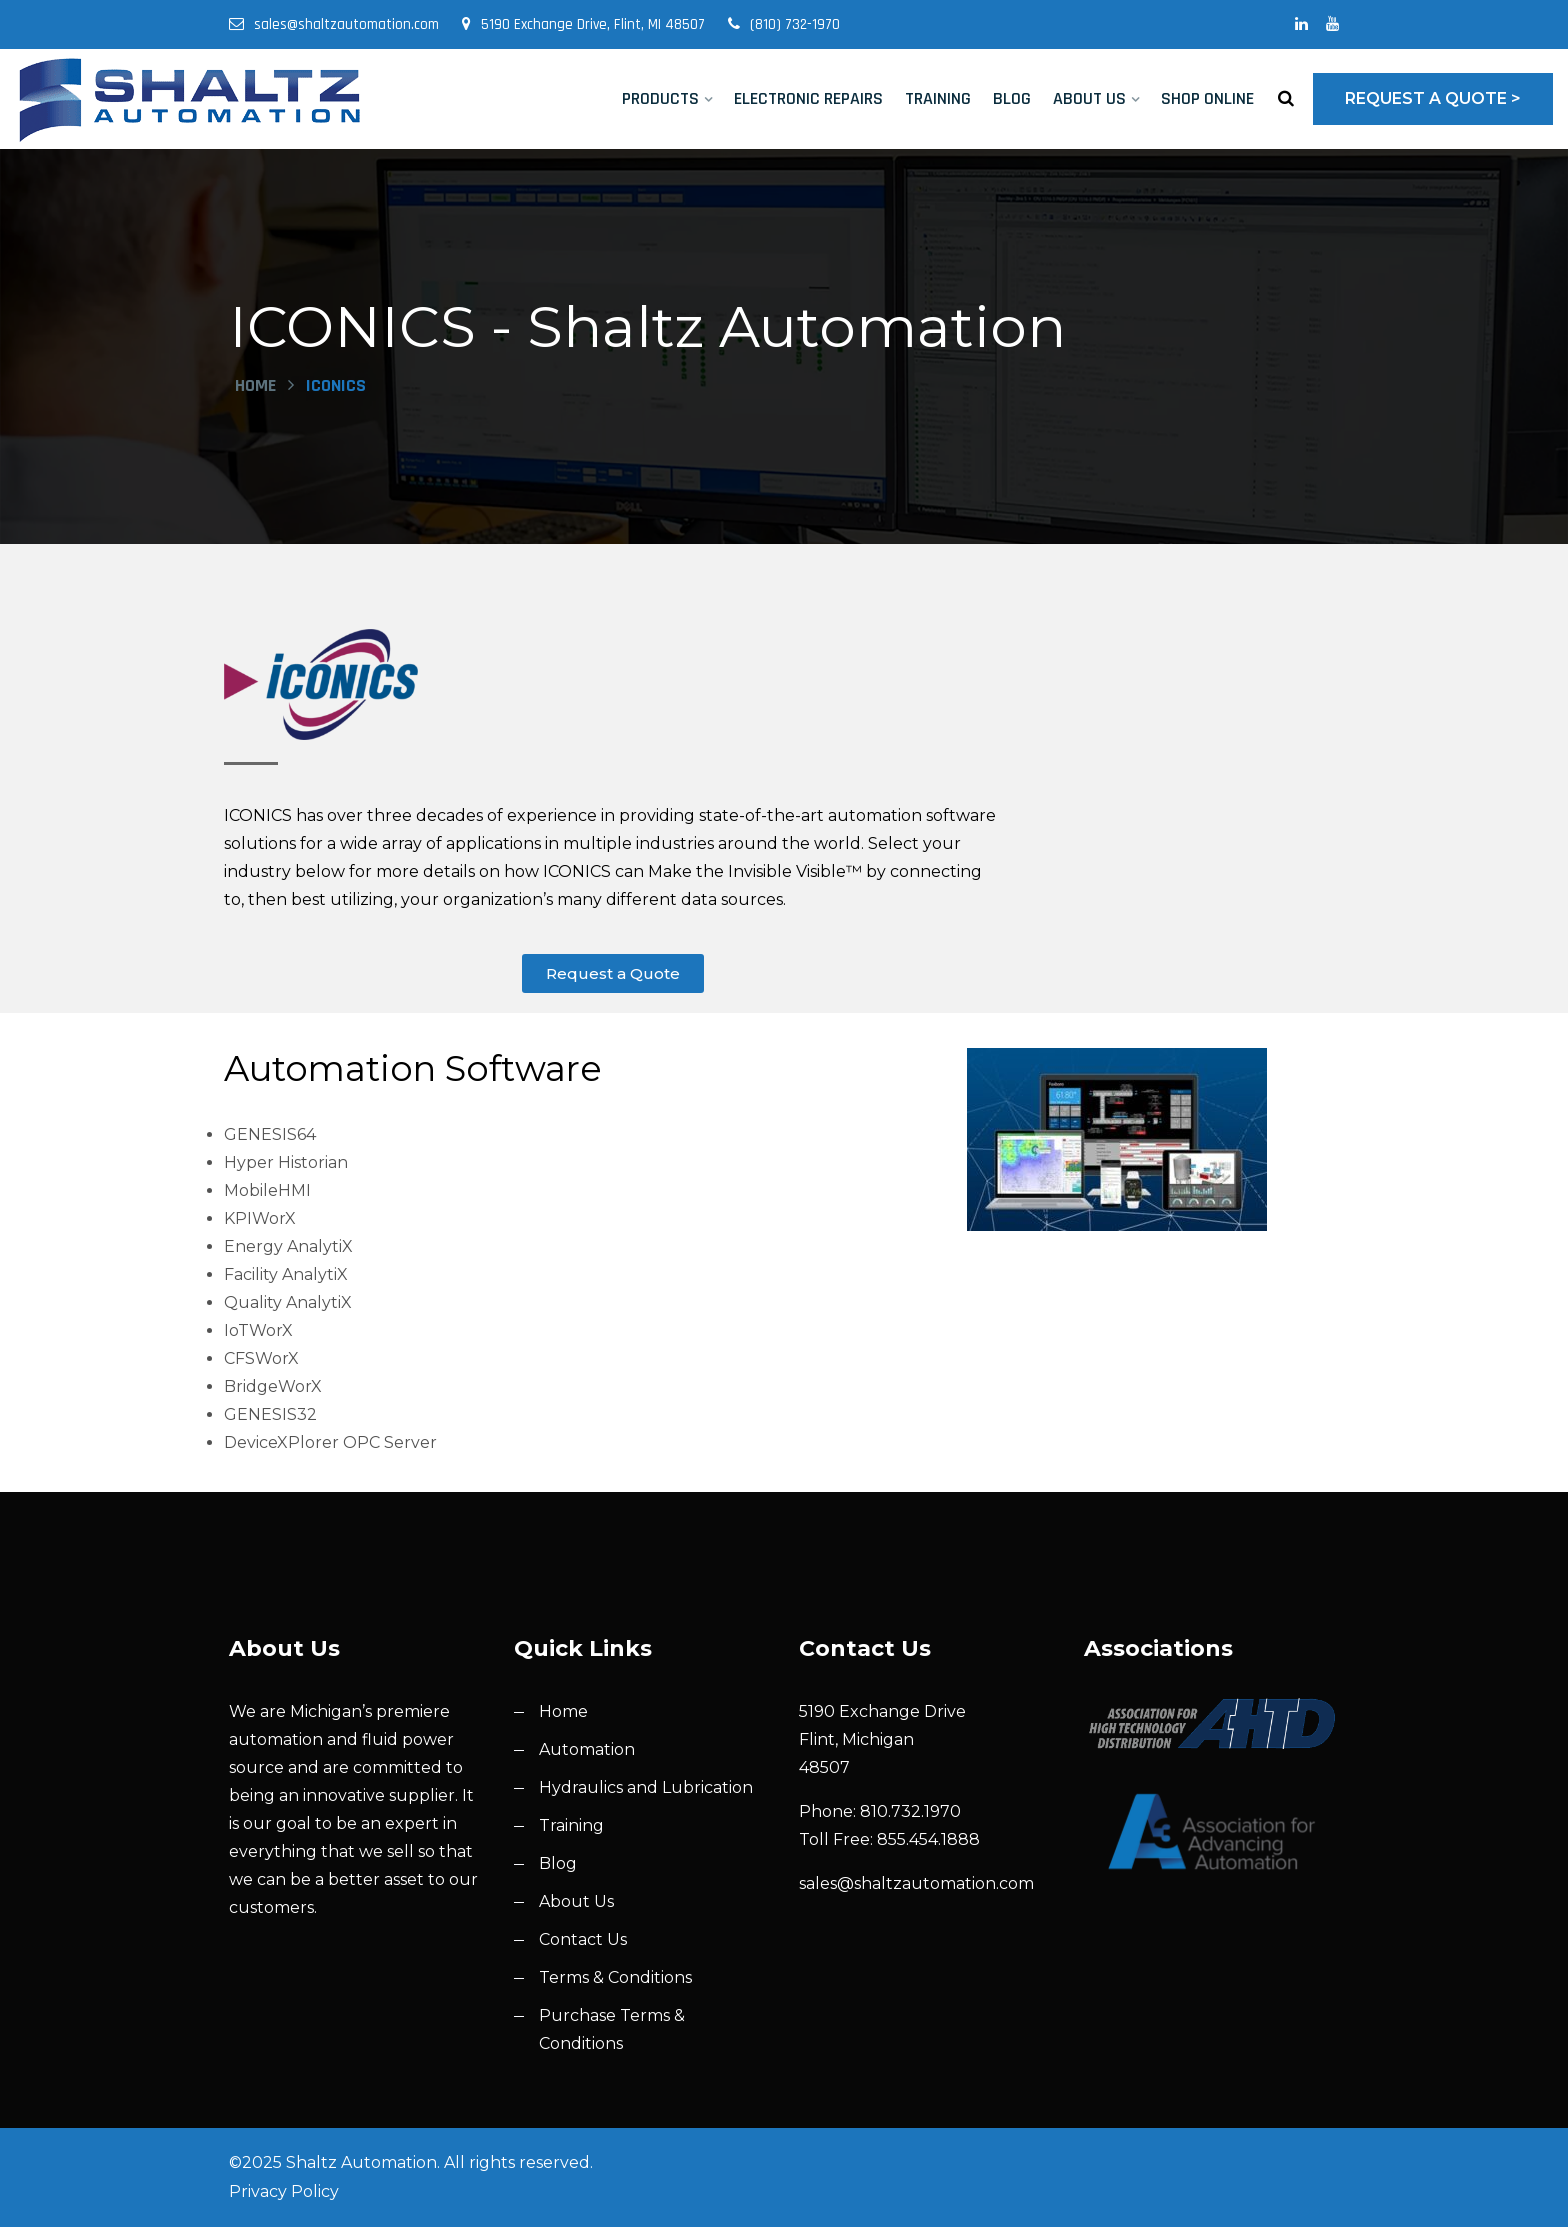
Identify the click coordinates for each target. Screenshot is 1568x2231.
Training (938, 98)
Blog (1012, 98)
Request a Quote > (1433, 98)
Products (660, 98)
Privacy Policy (284, 2195)
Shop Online (1207, 98)
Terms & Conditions (615, 1981)
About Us (1089, 98)
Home (255, 388)
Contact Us (583, 1943)
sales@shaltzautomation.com (334, 24)
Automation (587, 1753)
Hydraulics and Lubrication (646, 1791)
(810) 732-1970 (784, 24)
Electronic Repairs (808, 98)
